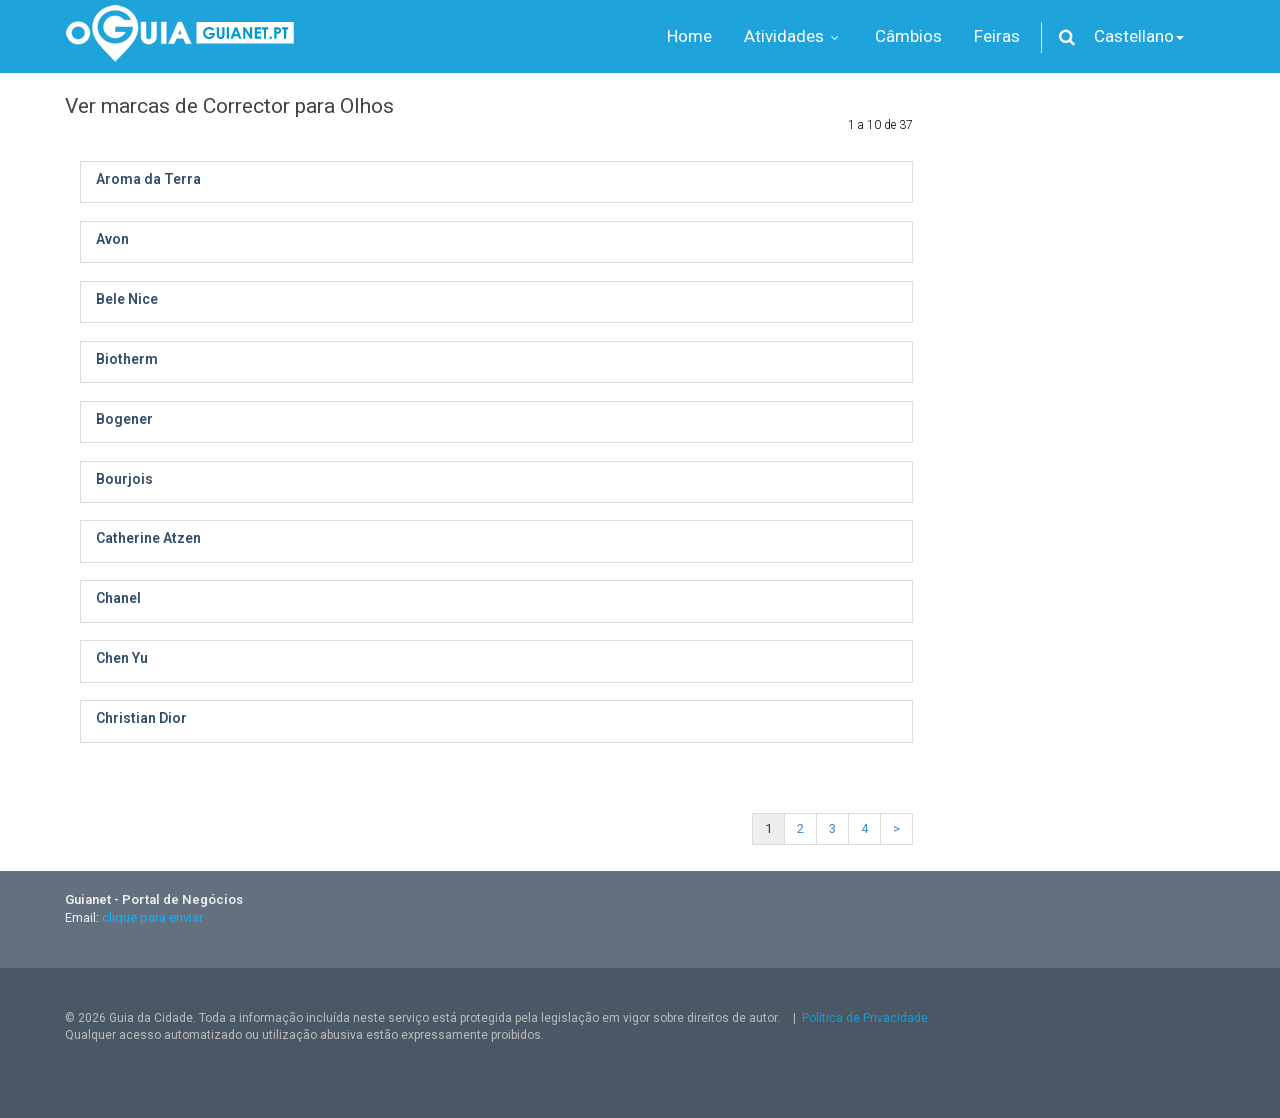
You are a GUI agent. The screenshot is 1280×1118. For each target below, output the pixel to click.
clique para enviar (152, 917)
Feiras (997, 36)
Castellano (1139, 36)
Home (689, 36)
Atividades (793, 36)
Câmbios (908, 36)
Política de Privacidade (865, 1018)
